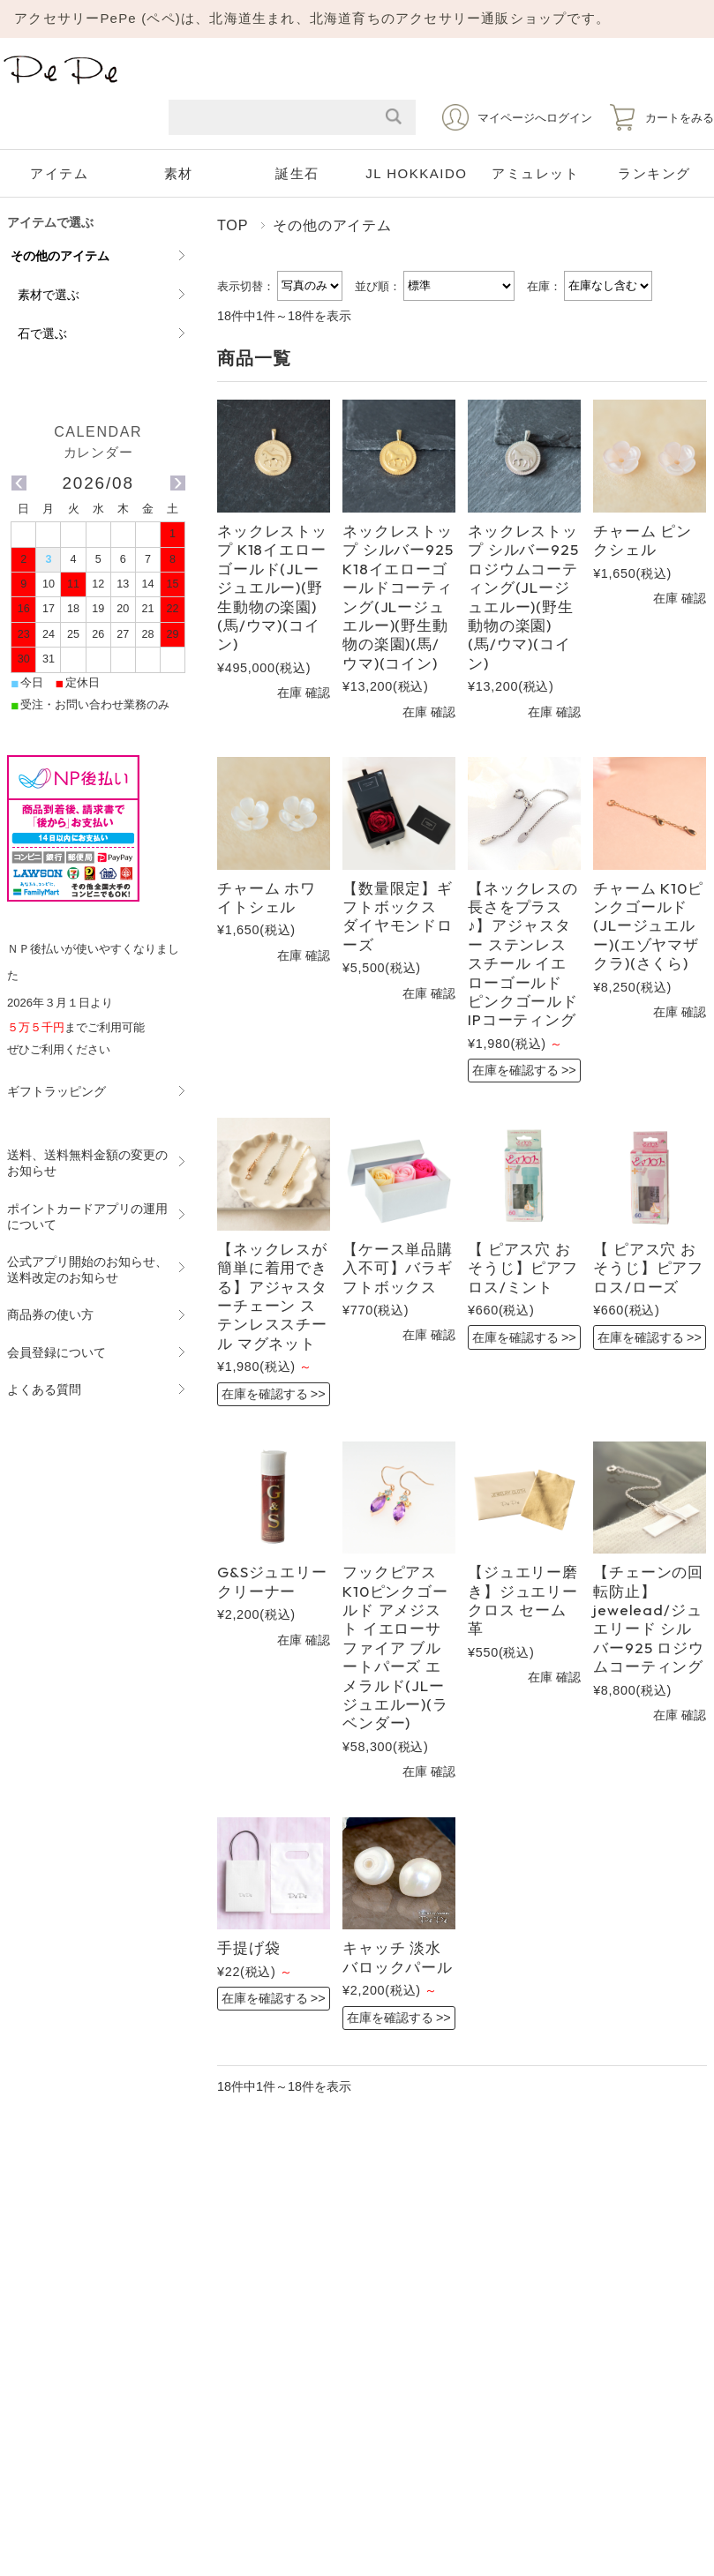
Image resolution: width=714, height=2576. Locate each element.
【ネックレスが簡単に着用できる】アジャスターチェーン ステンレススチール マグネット (272, 1295)
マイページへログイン (534, 117)
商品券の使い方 (50, 1314)
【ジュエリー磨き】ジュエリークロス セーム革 (523, 1599)
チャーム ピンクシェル (642, 539)
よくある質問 (44, 1389)
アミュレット (535, 173)
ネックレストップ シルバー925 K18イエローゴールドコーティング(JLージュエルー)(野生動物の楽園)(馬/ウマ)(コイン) (398, 596)
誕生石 (297, 173)
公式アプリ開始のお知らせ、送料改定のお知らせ (87, 1269)
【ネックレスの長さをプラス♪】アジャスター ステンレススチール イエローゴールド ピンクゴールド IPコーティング (523, 954)
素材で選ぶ (48, 295)
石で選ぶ (42, 333)
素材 (178, 173)
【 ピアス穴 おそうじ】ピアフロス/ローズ (648, 1267)
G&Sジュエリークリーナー (272, 1580)
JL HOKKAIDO (416, 173)
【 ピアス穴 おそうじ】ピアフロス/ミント (523, 1267)
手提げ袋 (248, 1947)
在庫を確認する (515, 1070)
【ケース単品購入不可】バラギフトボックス (397, 1267)
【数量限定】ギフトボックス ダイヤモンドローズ (397, 916)
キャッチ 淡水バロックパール (397, 1956)
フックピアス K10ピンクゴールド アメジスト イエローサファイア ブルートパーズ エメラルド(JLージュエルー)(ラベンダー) (395, 1647)
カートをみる (679, 117)
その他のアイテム (60, 256)
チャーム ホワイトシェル (266, 897)
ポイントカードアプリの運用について (87, 1217)
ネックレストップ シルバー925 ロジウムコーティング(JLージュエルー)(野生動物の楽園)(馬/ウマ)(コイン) (523, 596)
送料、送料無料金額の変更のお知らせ (87, 1163)
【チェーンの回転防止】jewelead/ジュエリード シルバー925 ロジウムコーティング (648, 1618)
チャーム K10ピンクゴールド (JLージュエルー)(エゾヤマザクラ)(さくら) (648, 926)
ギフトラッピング (56, 1091)
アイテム (59, 173)
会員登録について (56, 1352)
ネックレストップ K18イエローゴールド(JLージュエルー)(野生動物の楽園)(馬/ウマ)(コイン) (272, 587)
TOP (232, 225)
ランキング (654, 173)
